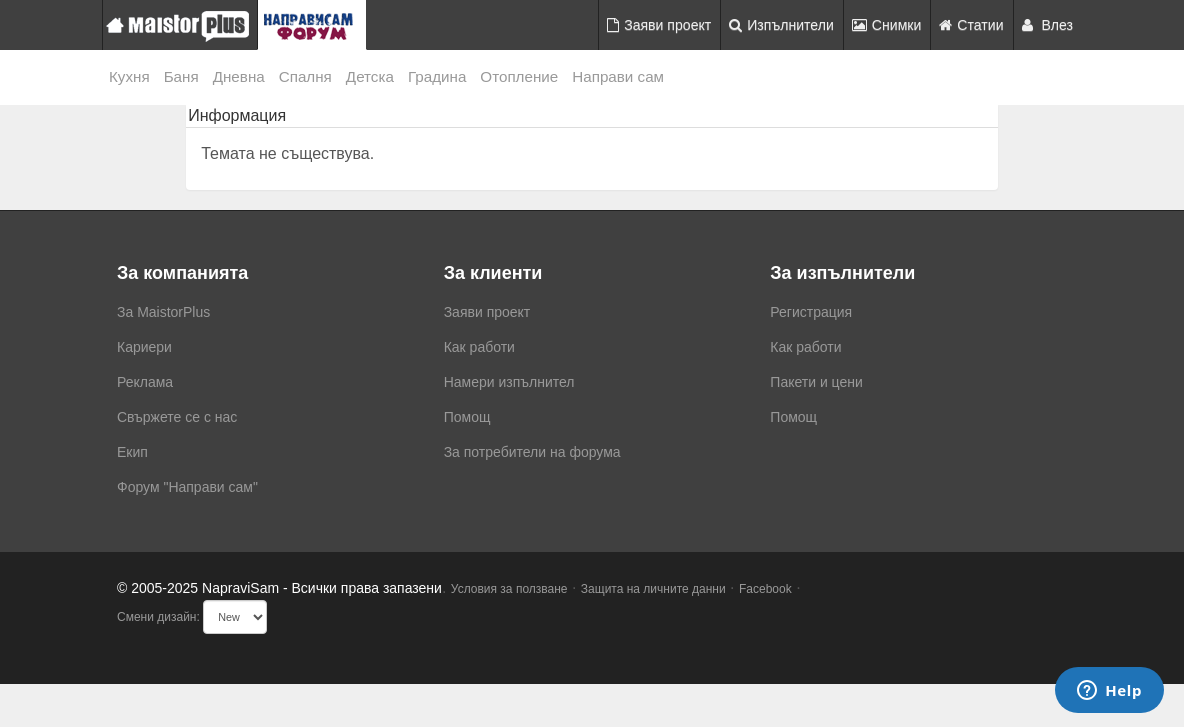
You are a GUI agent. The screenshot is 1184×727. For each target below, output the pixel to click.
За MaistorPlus (163, 312)
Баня (181, 76)
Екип (132, 452)
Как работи (479, 347)
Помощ (467, 417)
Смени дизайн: (158, 617)
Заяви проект (659, 25)
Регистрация (811, 312)
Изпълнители (781, 25)
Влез (1048, 25)
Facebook (765, 589)
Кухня (129, 76)
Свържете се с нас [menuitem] (177, 417)
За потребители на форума (532, 452)
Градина (437, 76)
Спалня (305, 76)
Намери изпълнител (509, 382)
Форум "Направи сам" (187, 487)
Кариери (144, 347)
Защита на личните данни (653, 589)
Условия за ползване (509, 589)
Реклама (145, 382)
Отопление (519, 76)
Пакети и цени (816, 382)
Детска (370, 76)
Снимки (887, 25)
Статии (971, 25)
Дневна (239, 76)
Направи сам (618, 76)
